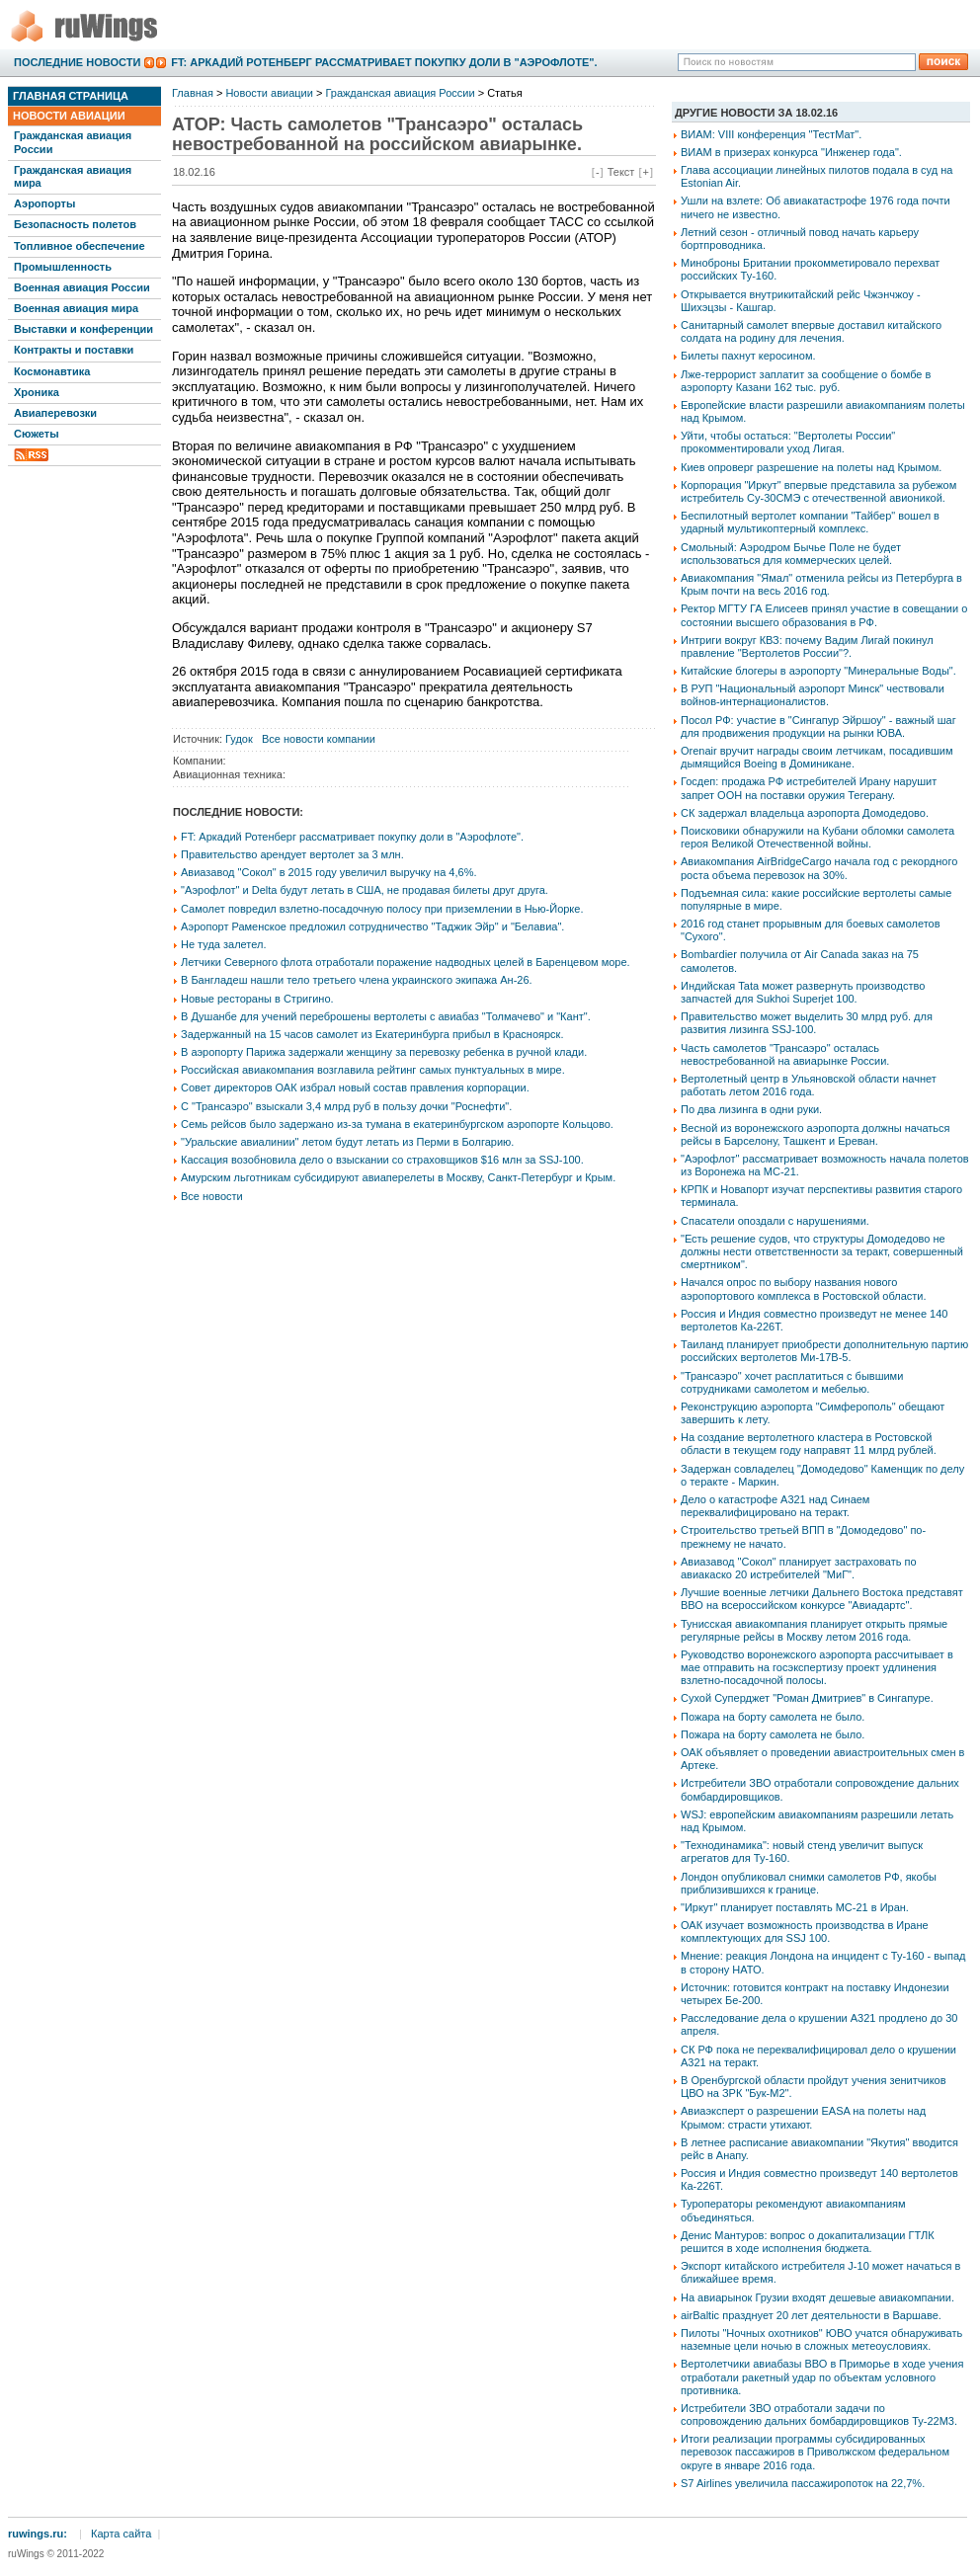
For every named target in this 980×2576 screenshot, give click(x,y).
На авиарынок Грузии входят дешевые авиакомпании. (817, 2297)
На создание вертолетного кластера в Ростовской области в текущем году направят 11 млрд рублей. (809, 1443)
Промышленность (63, 267)
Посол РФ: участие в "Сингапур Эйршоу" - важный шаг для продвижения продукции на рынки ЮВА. (818, 726)
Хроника (36, 392)
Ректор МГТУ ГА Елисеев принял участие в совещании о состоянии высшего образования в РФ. (824, 615)
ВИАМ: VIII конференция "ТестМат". (771, 134)
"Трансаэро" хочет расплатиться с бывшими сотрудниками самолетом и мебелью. (792, 1382)
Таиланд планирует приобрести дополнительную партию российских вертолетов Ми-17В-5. (824, 1350)
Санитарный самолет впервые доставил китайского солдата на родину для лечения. (811, 331)
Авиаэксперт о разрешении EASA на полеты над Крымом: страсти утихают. (803, 2117)
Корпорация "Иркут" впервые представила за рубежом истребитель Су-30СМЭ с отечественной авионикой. (818, 491)
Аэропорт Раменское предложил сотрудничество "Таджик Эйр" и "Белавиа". (372, 926)
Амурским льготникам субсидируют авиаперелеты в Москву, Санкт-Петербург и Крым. (398, 1177)
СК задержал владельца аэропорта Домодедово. (805, 813)
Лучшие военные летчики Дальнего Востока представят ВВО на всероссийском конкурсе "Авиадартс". (822, 1598)
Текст (621, 172)
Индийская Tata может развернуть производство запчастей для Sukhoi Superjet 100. (803, 992)
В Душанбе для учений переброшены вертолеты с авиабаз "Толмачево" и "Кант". (386, 1016)
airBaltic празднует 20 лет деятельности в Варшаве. (811, 2315)
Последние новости (77, 62)
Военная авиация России (82, 287)
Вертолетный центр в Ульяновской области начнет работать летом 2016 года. (809, 1085)
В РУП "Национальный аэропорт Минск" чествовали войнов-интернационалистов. (812, 695)
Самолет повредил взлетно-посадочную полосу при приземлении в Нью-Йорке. (382, 909)
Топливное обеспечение (79, 246)
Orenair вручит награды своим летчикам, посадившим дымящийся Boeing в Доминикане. (817, 757)
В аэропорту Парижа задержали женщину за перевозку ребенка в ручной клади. (384, 1052)
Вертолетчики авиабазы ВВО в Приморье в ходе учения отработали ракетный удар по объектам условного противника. (822, 2376)
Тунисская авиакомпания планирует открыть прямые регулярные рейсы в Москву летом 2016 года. (814, 1630)
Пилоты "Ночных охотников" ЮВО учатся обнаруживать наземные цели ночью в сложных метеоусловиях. (821, 2339)
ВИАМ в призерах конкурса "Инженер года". (791, 152)
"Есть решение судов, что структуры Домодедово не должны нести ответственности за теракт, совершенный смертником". (822, 1251)
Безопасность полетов (75, 224)
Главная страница (70, 96)
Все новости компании (318, 739)
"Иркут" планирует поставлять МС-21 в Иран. (795, 1907)
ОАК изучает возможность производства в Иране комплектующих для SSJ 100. (805, 1931)
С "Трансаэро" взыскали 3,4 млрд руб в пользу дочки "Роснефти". (346, 1106)
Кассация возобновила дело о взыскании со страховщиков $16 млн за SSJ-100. (382, 1160)
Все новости (212, 1196)
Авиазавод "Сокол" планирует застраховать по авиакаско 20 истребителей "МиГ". (799, 1568)
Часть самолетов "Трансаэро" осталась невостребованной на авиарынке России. (785, 1054)
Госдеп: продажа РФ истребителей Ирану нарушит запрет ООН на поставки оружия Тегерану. (809, 787)
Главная (192, 93)
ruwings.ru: (37, 2533)
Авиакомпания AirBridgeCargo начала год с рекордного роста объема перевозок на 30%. (819, 867)
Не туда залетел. (223, 944)
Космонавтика (52, 371)
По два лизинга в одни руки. (751, 1109)
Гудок (239, 739)
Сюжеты (36, 434)
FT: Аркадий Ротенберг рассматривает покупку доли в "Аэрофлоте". (384, 62)
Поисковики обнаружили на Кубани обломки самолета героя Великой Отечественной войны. (817, 837)
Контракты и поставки (73, 350)
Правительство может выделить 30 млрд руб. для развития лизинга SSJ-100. (807, 1022)
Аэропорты (44, 203)
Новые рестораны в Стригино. (257, 999)
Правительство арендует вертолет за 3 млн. (292, 854)
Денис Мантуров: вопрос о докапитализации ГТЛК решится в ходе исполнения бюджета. (808, 2241)
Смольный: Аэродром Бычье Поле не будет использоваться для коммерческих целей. (791, 553)
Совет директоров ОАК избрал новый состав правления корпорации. (355, 1087)
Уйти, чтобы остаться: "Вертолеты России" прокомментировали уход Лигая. (788, 442)
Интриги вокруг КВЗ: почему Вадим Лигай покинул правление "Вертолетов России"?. (807, 646)
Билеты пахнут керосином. (748, 356)
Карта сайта (121, 2533)
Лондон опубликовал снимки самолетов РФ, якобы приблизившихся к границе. (809, 1883)
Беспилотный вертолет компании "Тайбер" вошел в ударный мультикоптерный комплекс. (810, 522)
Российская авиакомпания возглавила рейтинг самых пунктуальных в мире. (373, 1070)
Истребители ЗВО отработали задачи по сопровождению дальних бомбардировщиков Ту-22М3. (819, 2414)
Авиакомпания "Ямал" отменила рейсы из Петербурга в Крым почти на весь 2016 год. (821, 584)
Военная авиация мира (76, 308)
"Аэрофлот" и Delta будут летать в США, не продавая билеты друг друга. (364, 890)
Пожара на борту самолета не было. (772, 1717)
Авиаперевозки (55, 413)
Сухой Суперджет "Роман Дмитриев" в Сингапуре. (807, 1698)
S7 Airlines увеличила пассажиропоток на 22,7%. (803, 2483)
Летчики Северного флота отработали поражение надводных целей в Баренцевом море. (405, 962)
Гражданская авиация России (72, 141)
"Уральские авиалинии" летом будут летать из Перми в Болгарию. (347, 1142)
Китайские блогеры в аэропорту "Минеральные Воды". (818, 671)
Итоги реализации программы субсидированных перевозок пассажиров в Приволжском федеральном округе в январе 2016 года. (815, 2451)
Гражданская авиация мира (72, 176)
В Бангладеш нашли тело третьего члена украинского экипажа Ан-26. (356, 980)
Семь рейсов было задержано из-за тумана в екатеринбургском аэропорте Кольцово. (397, 1124)
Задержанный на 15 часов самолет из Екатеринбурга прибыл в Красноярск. (372, 1034)
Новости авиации (69, 115)
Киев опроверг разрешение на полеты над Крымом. (811, 467)
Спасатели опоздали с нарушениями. (775, 1221)
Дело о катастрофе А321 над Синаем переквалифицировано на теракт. (775, 1505)
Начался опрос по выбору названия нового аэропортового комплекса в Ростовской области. (804, 1288)
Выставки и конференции (83, 329)
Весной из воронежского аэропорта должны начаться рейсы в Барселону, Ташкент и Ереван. (815, 1134)
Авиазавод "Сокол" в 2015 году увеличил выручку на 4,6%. (329, 872)
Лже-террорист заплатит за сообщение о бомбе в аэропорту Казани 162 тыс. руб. (806, 380)
